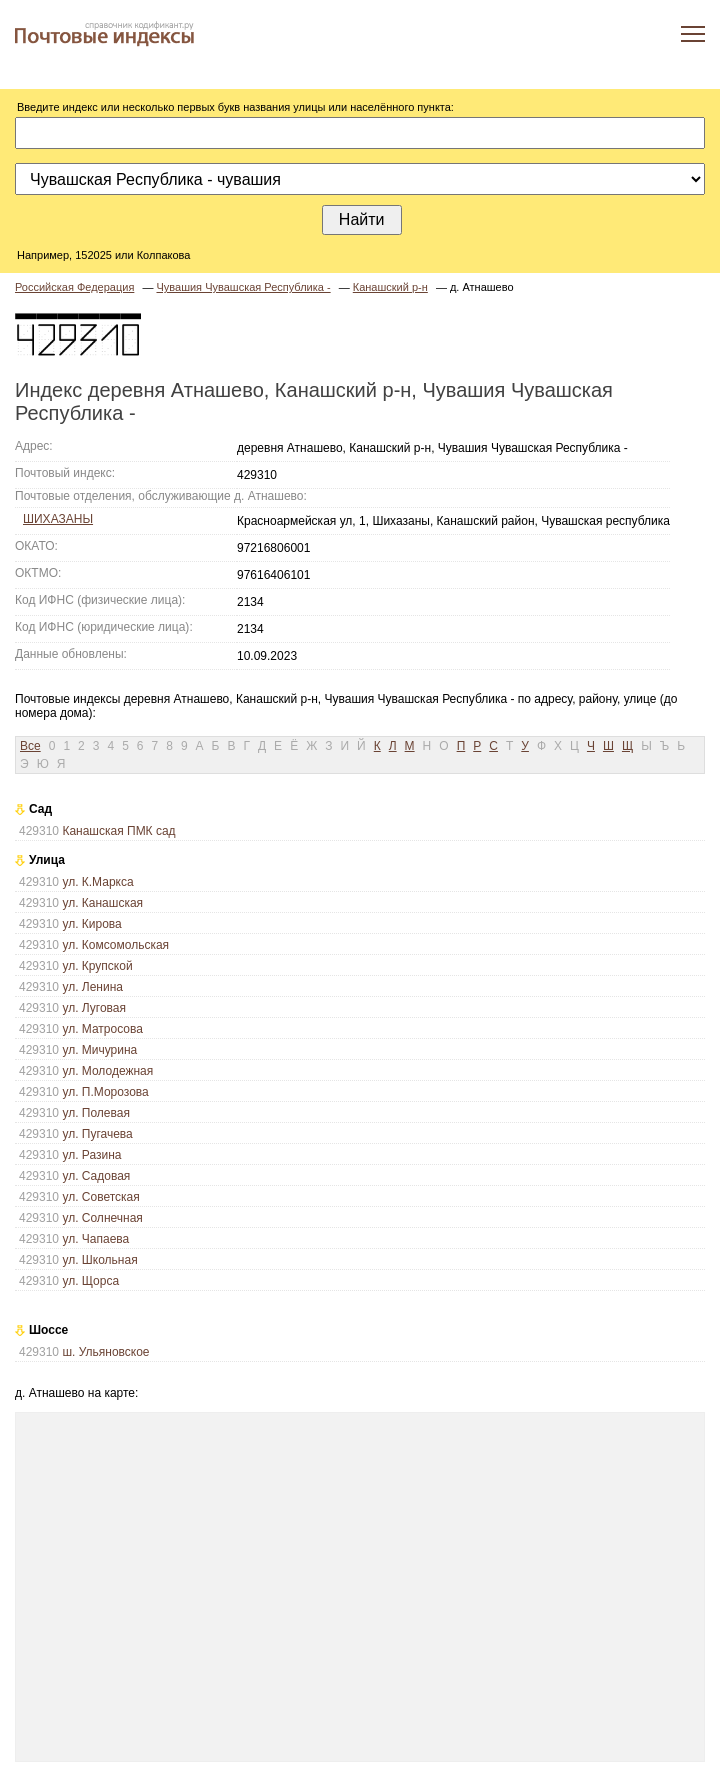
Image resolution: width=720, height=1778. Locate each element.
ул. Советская (100, 1197)
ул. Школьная (99, 1260)
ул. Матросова (102, 1029)
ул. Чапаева (95, 1239)
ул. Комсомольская (115, 945)
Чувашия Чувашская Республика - (243, 287)
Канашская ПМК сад (118, 831)
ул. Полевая (96, 1113)
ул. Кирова (91, 924)
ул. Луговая (94, 1008)
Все (30, 746)
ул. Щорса (90, 1281)
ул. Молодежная (107, 1071)
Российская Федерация (74, 287)
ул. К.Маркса (97, 882)
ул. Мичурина (99, 1050)
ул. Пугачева (97, 1134)
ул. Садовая (96, 1176)
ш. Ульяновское (105, 1352)
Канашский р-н (390, 287)
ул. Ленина (92, 987)
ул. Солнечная (102, 1218)
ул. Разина (91, 1155)
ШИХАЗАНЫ (58, 519)
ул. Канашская (102, 903)
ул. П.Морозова (105, 1092)
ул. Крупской (97, 966)
